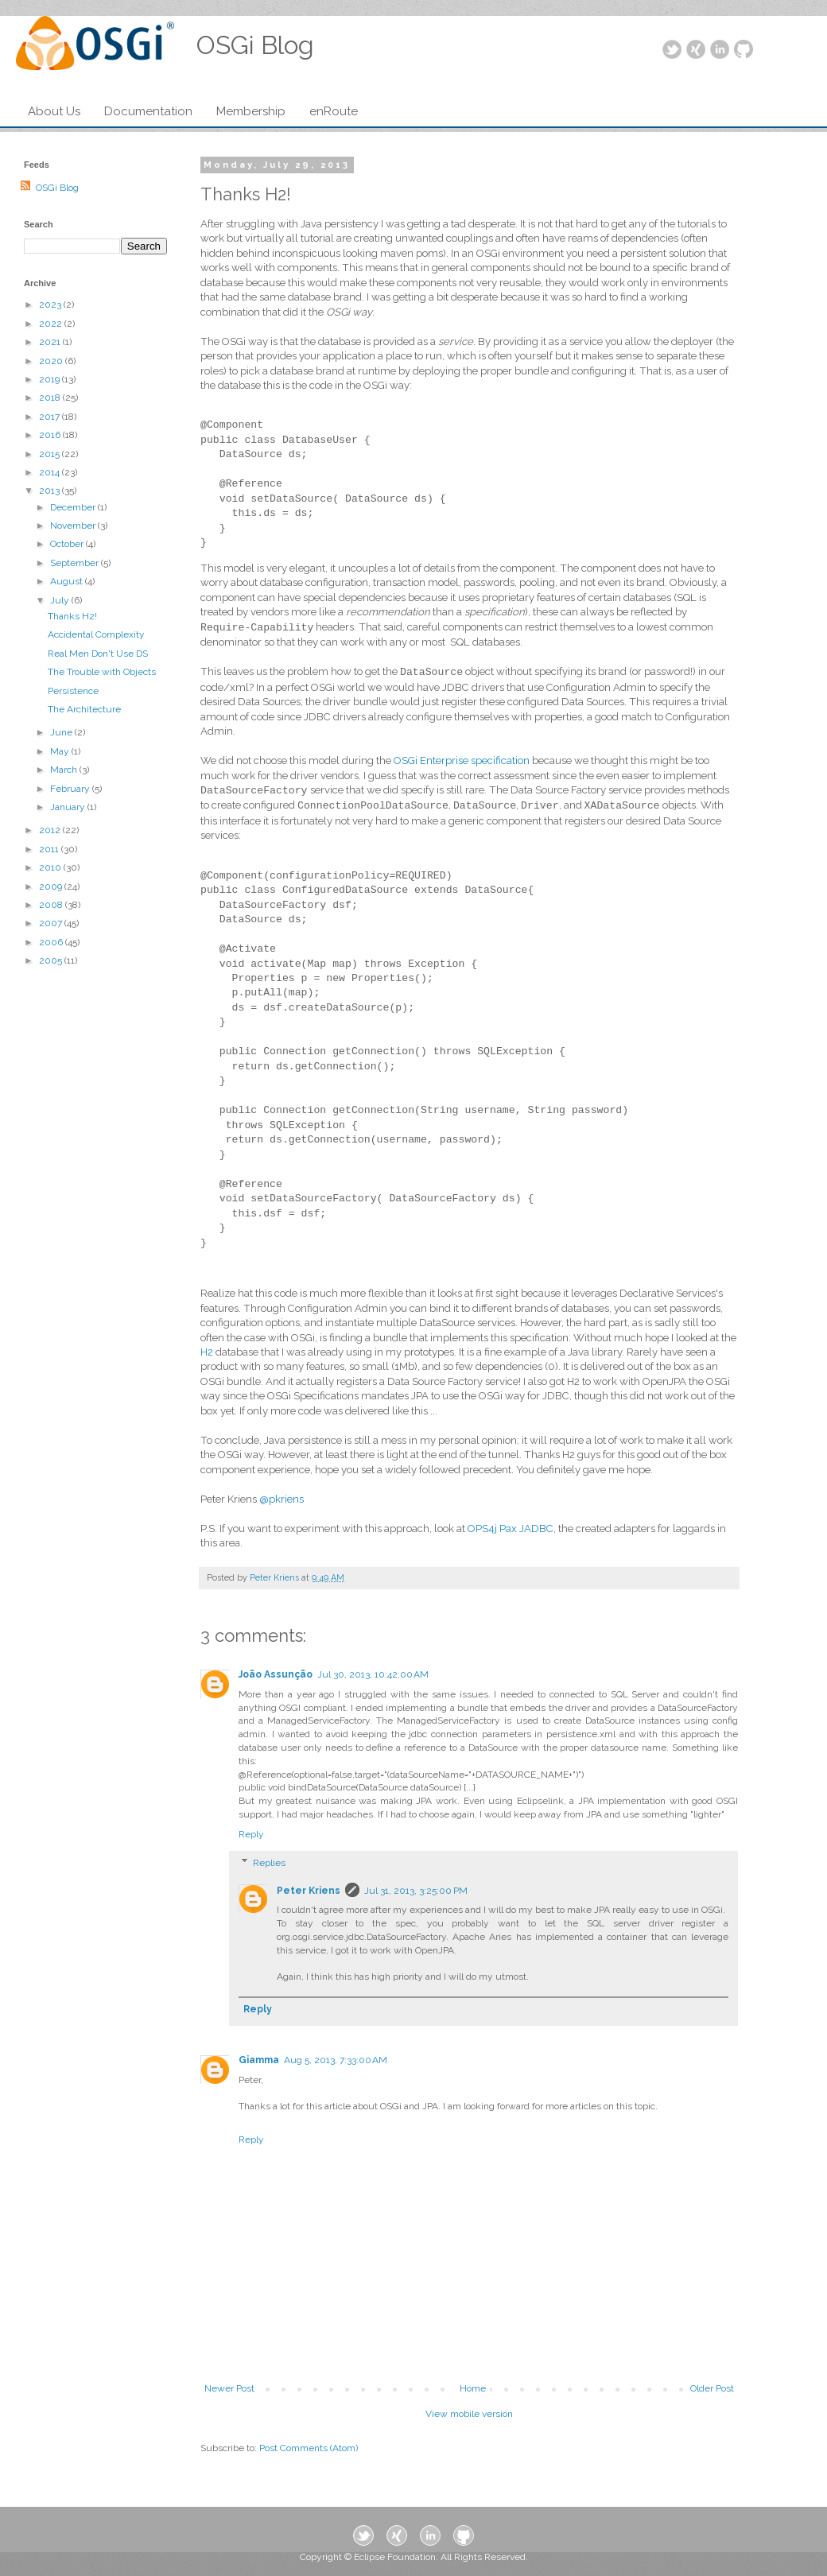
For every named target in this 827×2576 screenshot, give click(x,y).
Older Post (712, 2388)
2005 (51, 960)
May (61, 751)
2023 (51, 304)
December (74, 507)
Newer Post (229, 2388)
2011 (50, 849)
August (67, 581)
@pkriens (281, 1499)
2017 (50, 416)
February (71, 788)
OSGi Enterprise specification (462, 760)
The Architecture (84, 709)
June (62, 732)
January (68, 807)
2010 (51, 867)
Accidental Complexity (96, 634)
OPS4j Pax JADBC (510, 1528)
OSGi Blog (57, 187)
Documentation (148, 111)
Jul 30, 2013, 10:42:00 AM (373, 1674)
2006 (52, 942)
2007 (51, 923)
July (61, 600)
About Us (54, 111)
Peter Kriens (308, 1890)
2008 (52, 904)
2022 (51, 323)
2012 (51, 830)
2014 (50, 472)
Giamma (259, 2060)
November (74, 525)
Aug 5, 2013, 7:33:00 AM (335, 2060)
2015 (50, 454)
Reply (251, 1834)
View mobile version (469, 2413)
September (75, 562)
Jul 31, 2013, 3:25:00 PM (416, 1890)
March (65, 769)
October (68, 543)
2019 (50, 379)
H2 (206, 1352)
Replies (269, 1862)
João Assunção (276, 1674)
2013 (50, 490)
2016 (51, 434)
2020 (52, 361)
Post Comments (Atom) (308, 2448)
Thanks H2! (72, 616)
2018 (51, 397)
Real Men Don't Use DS (98, 653)
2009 (51, 886)
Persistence (73, 690)
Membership (250, 111)
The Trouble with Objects (102, 671)
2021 (51, 341)
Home (473, 2388)
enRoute (333, 111)
